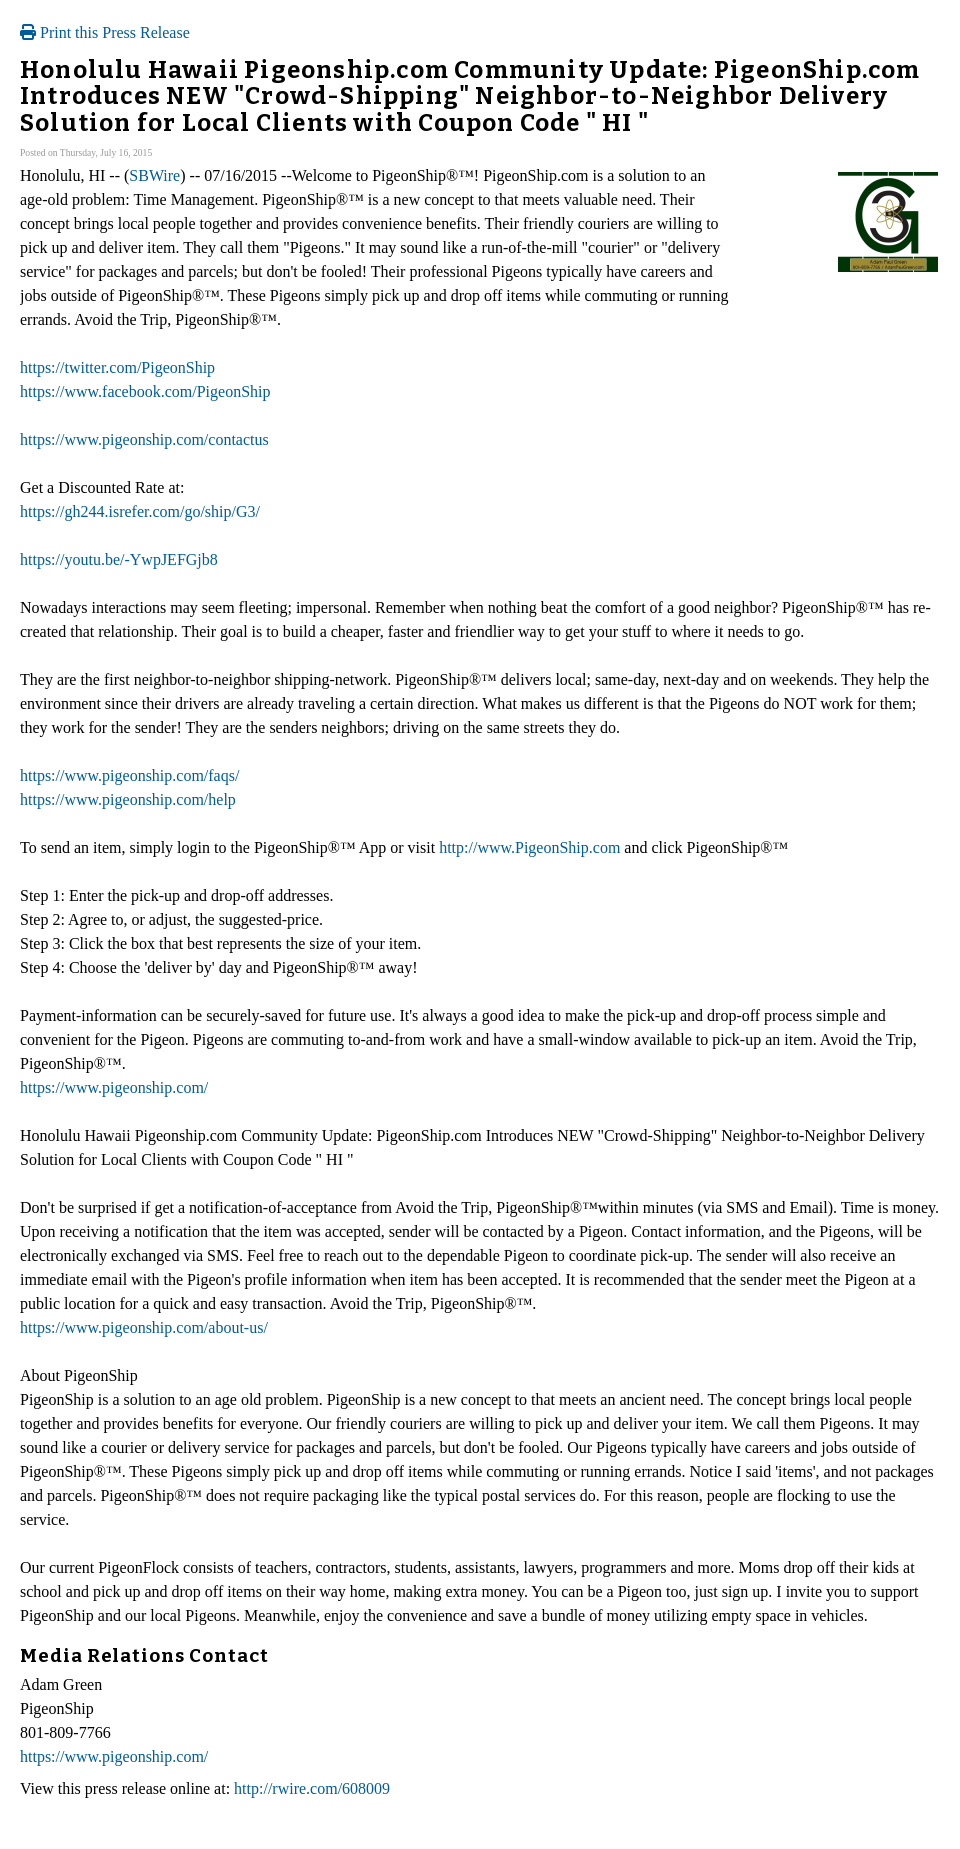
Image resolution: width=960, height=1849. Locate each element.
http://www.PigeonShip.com (529, 847)
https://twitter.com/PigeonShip (117, 367)
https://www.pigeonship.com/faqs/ (129, 775)
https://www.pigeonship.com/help (128, 799)
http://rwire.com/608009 (312, 1788)
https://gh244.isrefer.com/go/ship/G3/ (140, 511)
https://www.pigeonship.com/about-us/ (144, 1327)
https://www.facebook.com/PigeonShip (145, 391)
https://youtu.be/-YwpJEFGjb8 (119, 559)
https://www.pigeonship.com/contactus (144, 439)
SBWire (154, 175)
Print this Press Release (105, 32)
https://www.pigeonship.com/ (114, 1087)
